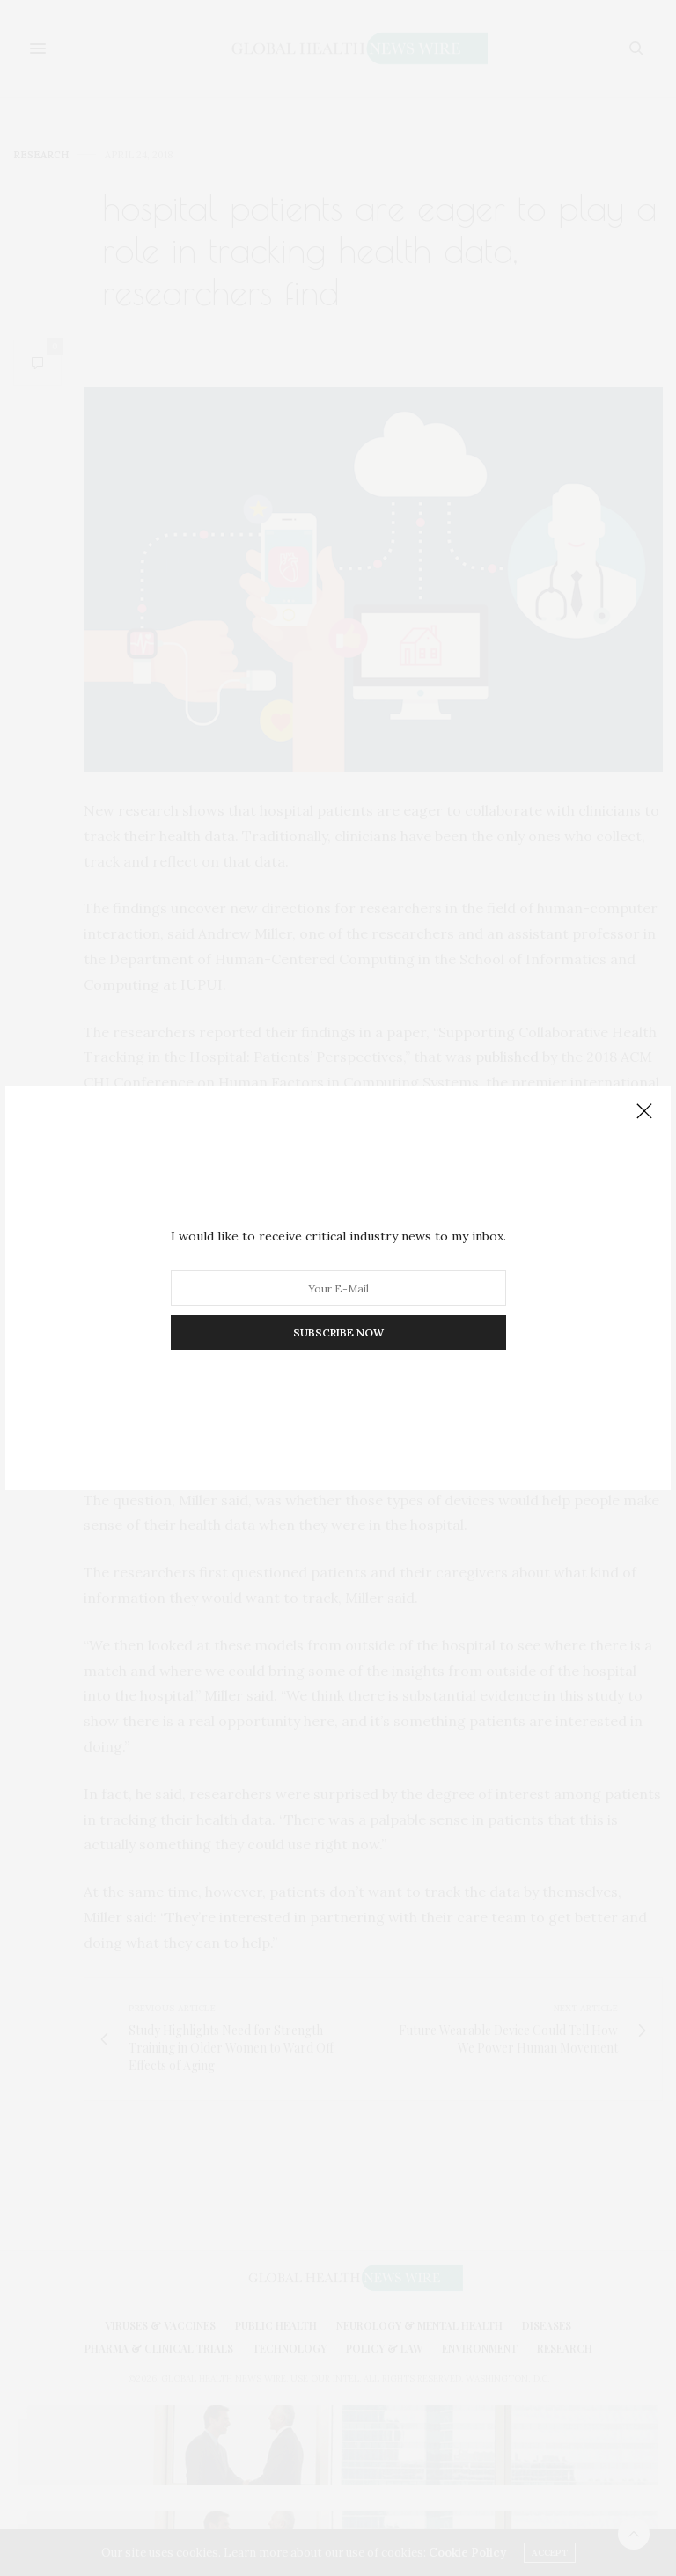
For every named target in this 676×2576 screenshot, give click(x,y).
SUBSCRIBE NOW (338, 1332)
